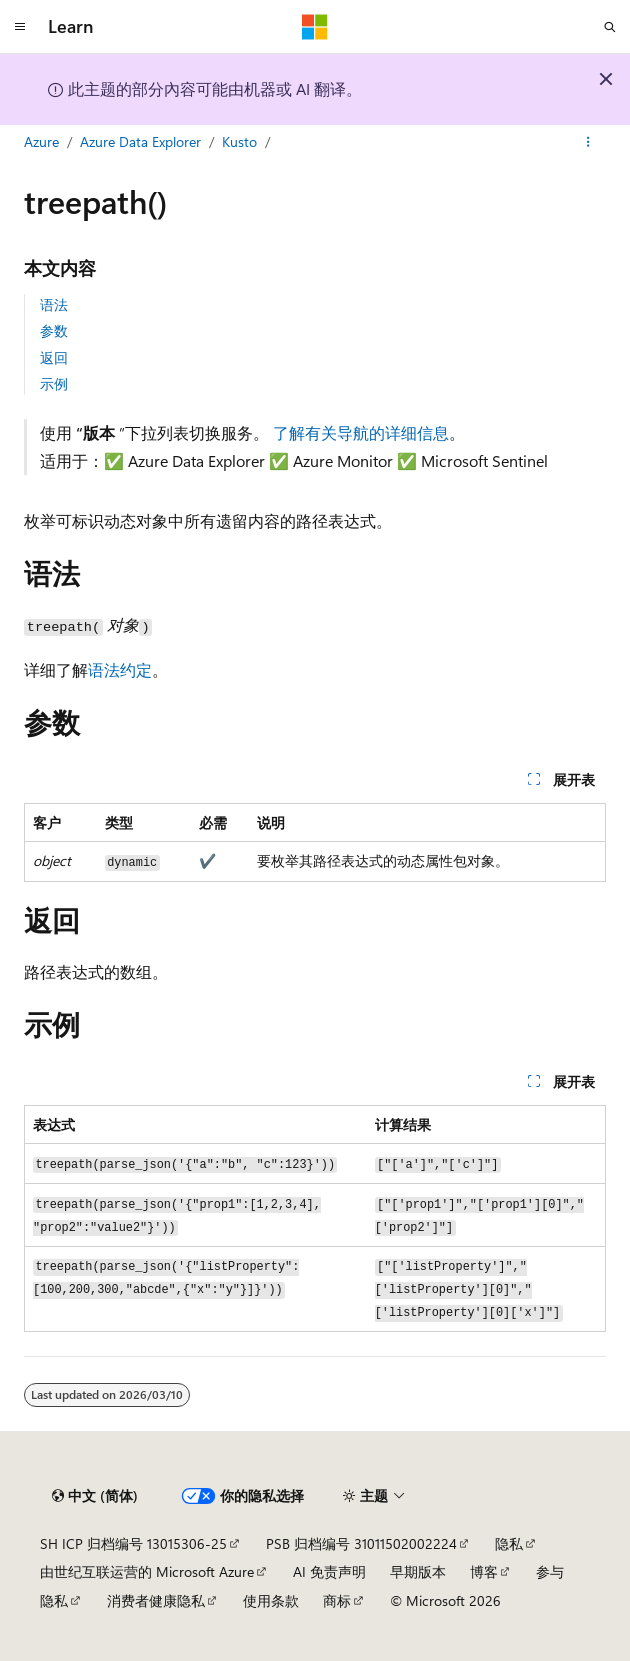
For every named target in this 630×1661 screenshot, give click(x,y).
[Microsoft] (315, 27)
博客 (484, 1571)
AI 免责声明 (329, 1571)
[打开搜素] (610, 27)
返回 (54, 357)
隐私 (509, 1543)
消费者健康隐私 (156, 1600)
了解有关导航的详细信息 (361, 432)
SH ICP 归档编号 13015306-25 (133, 1543)
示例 (54, 383)
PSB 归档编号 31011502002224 (361, 1543)
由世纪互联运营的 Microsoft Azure (147, 1571)
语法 (54, 304)
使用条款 (271, 1600)
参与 (550, 1571)
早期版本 (418, 1571)
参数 (54, 330)
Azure (41, 141)
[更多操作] (588, 143)
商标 (337, 1600)
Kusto (239, 141)
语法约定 (120, 669)
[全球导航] (20, 27)
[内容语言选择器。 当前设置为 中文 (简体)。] (95, 1496)
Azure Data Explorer (140, 141)
